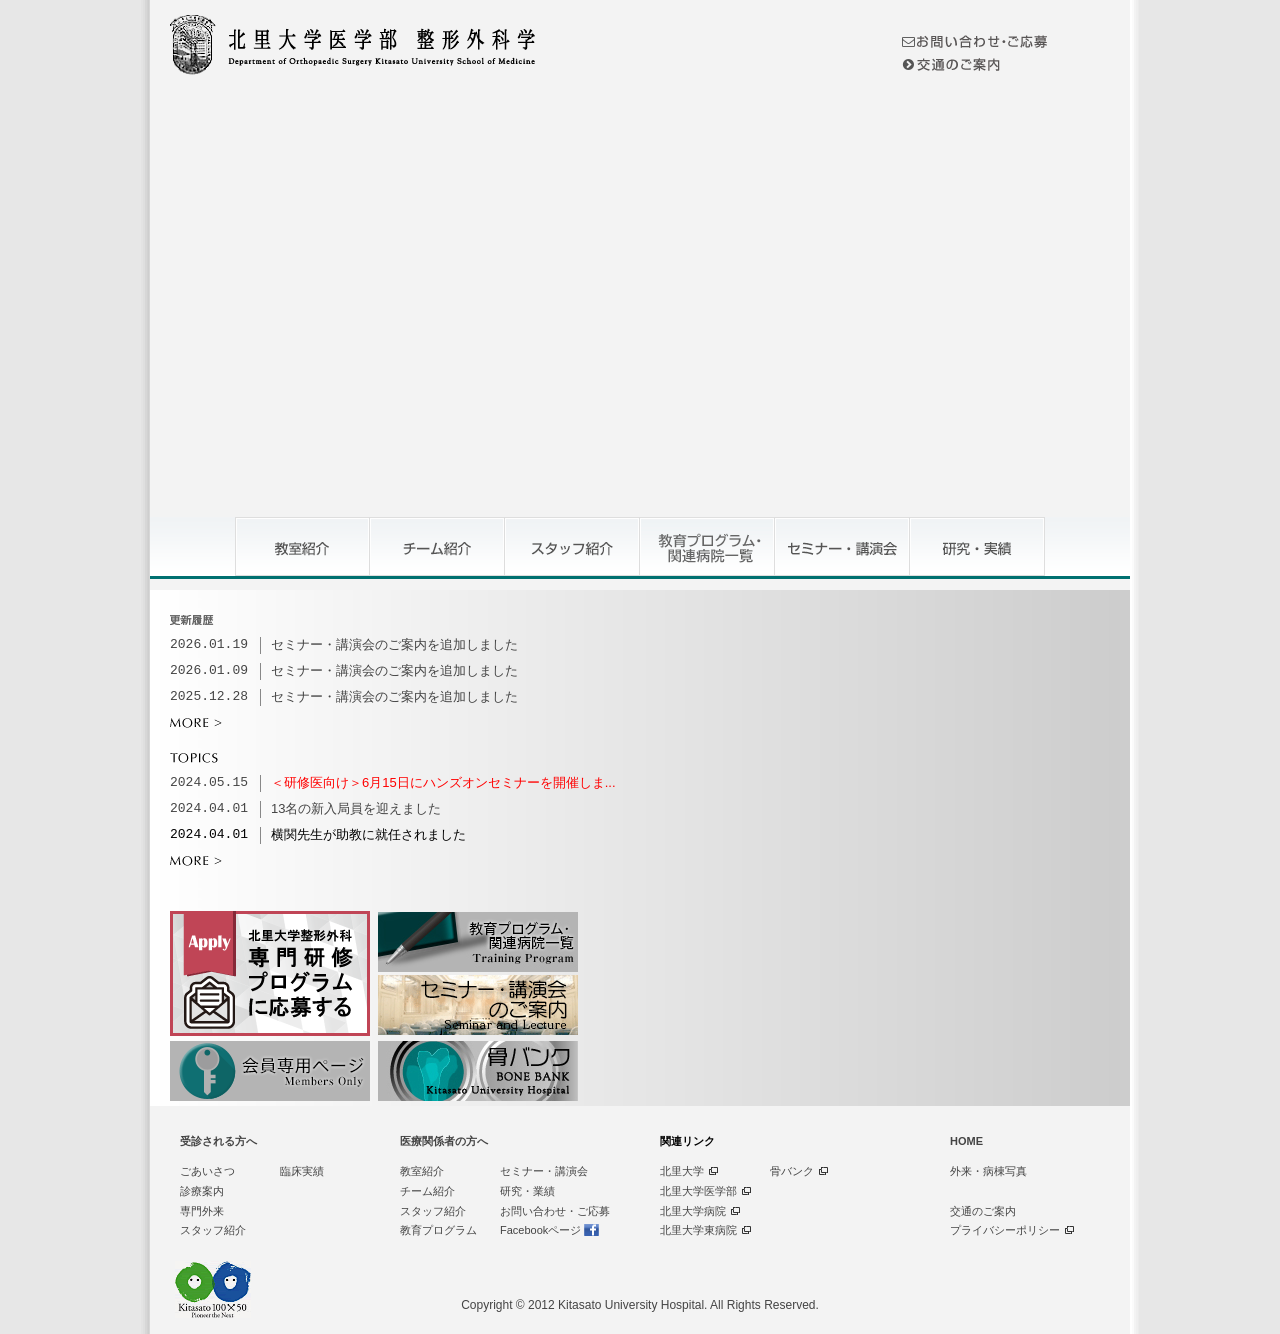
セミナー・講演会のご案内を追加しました (394, 644)
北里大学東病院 (698, 1230)
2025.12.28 (209, 697)
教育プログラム (438, 1230)
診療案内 (202, 1191)
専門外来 (202, 1211)
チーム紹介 (427, 1191)
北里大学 (682, 1171)
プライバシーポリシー (1005, 1230)
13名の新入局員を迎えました (356, 808)
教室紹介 (422, 1171)
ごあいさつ (207, 1171)
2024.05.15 (209, 783)
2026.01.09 (209, 671)
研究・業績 (527, 1191)
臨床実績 (302, 1171)
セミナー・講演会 (544, 1171)
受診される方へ (218, 1141)
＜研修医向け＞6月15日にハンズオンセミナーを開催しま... (443, 782)
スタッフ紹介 (213, 1230)
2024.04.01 (209, 809)
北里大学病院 (693, 1211)
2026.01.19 (209, 645)
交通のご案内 (983, 1211)
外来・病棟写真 (988, 1171)
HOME (966, 1141)
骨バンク (792, 1171)
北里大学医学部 (698, 1191)
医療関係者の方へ (444, 1141)
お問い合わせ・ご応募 (555, 1211)
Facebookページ (540, 1230)
